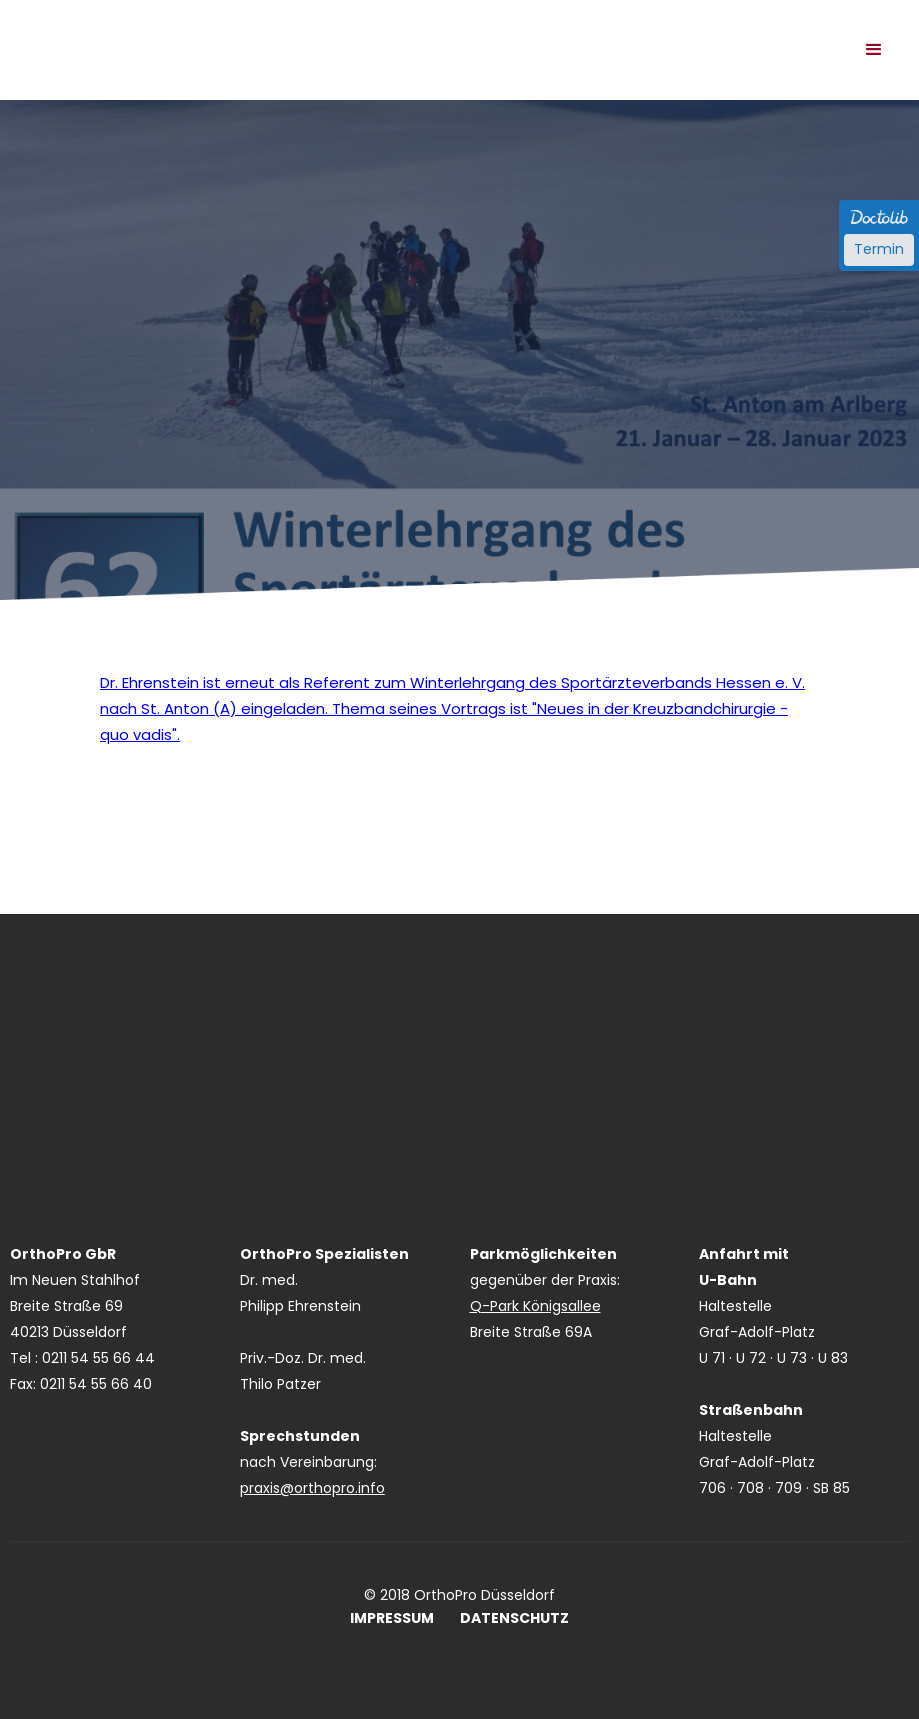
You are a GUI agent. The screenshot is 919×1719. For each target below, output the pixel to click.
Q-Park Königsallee (535, 1306)
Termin (879, 249)
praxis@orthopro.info (312, 1488)
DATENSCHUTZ (514, 1618)
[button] (874, 50)
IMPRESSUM (392, 1618)
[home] (250, 30)
